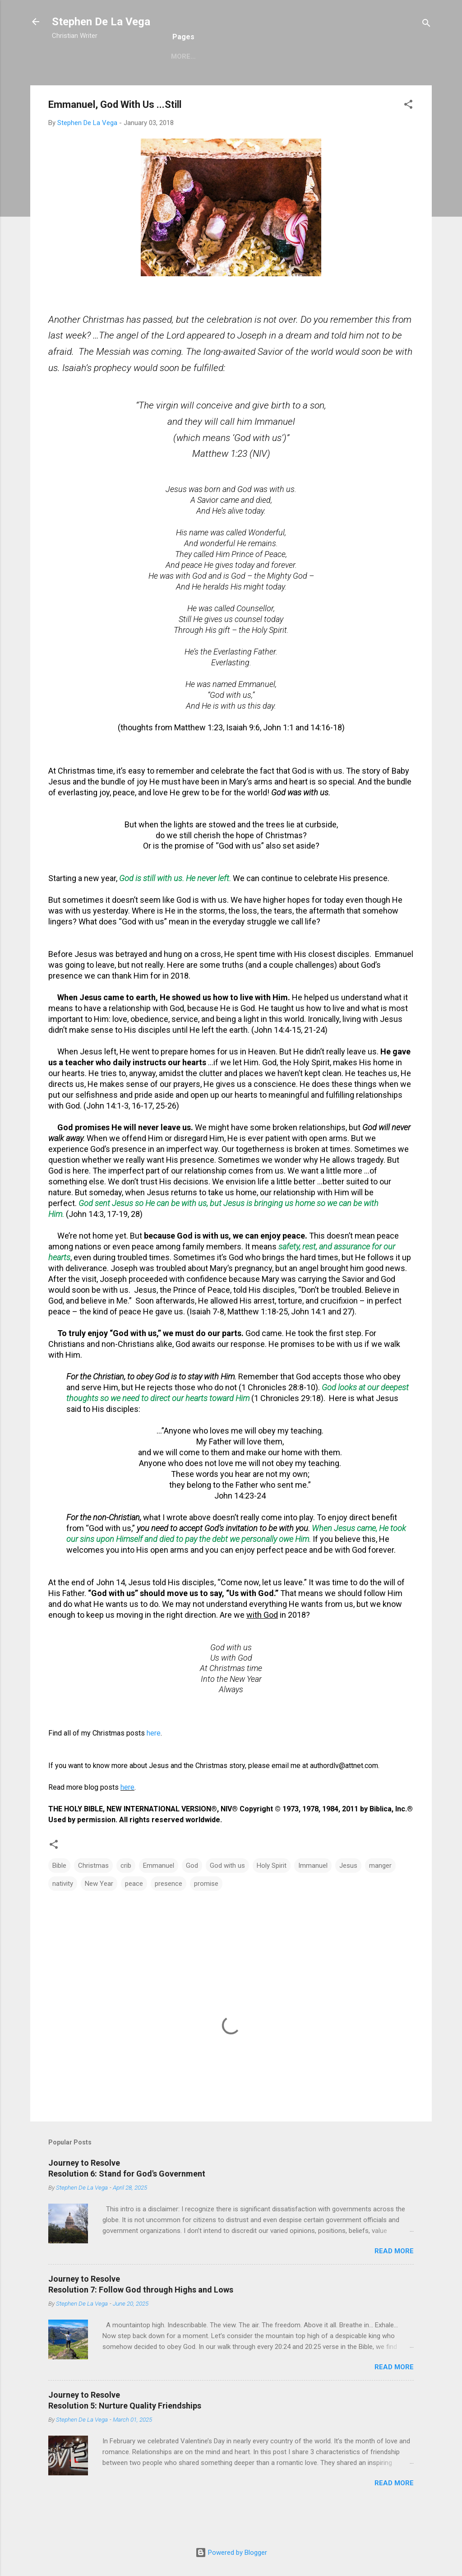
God (192, 1895)
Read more (394, 2281)
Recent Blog (161, 84)
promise (206, 1913)
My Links (386, 84)
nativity (62, 1913)
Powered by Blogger (231, 2552)
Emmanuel (158, 1895)
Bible (59, 1895)
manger (380, 1895)
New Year (99, 1913)
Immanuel (313, 1895)
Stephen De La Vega (101, 21)
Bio (115, 84)
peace (134, 1913)
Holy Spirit (271, 1895)
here (154, 1763)
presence (168, 1913)
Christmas (295, 84)
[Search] (426, 24)
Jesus (348, 1895)
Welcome (77, 84)
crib (125, 1895)
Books (343, 84)
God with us (227, 1895)
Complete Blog (230, 84)
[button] (408, 136)
